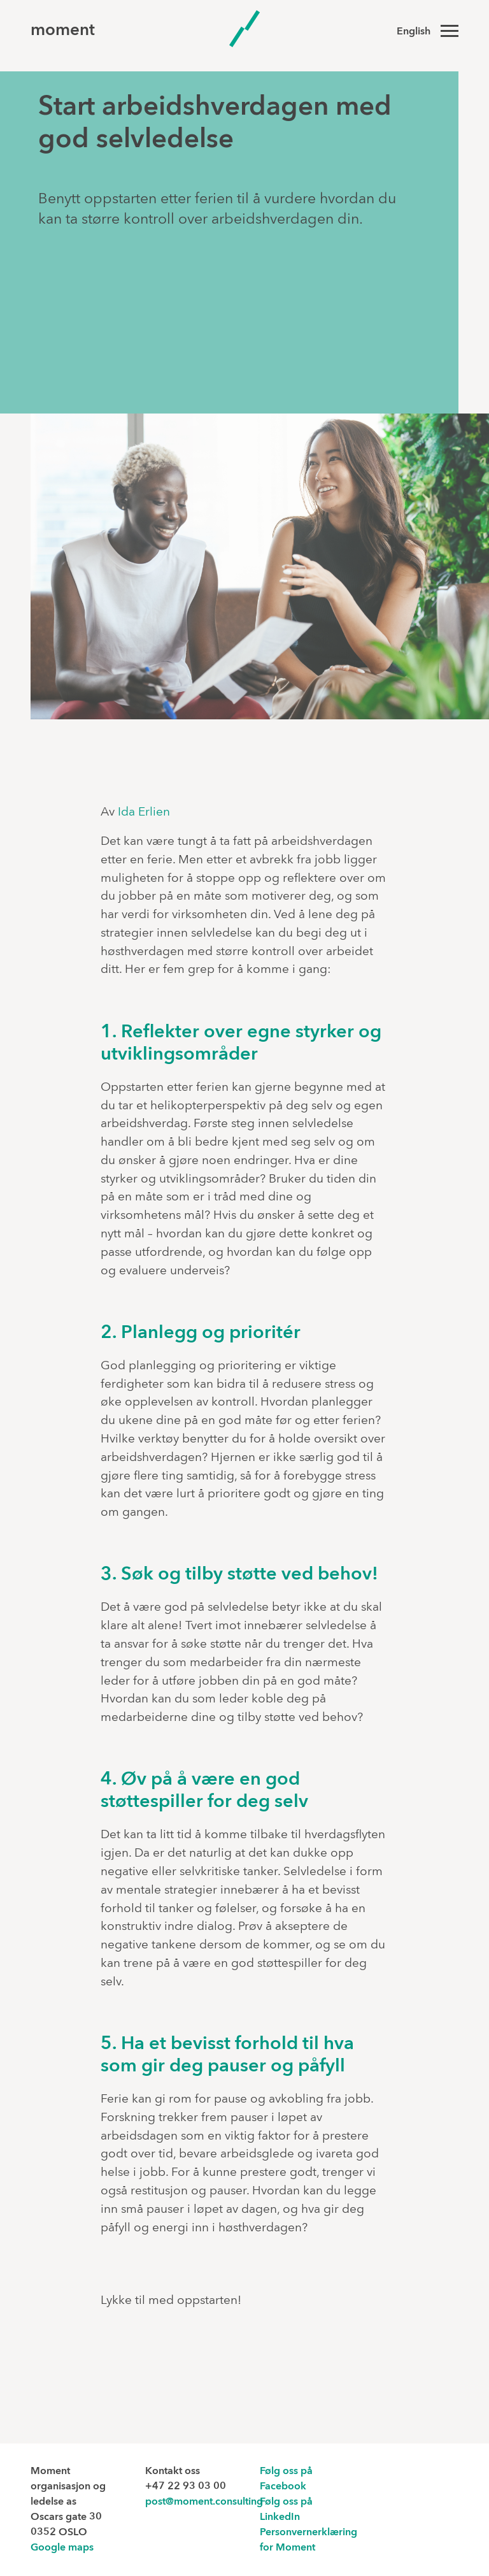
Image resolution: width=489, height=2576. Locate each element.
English (413, 32)
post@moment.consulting (204, 2502)
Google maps (62, 2548)
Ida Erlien (144, 812)
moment (63, 30)
